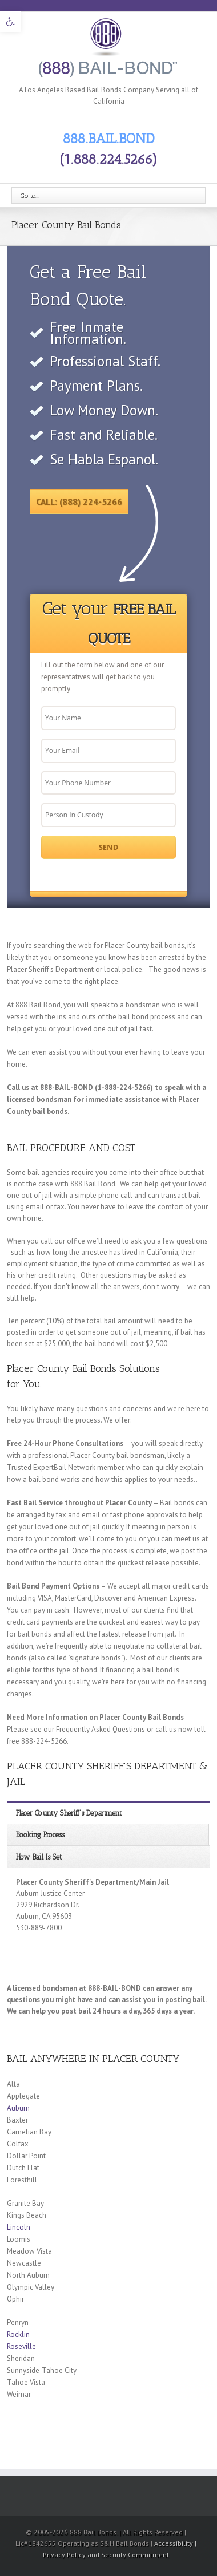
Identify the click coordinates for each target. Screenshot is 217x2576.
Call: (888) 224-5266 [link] (79, 501)
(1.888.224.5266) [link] (108, 159)
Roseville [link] (21, 2346)
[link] (10, 21)
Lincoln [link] (18, 2227)
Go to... (30, 196)
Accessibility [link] (174, 2543)
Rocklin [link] (18, 2334)
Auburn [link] (18, 2108)
